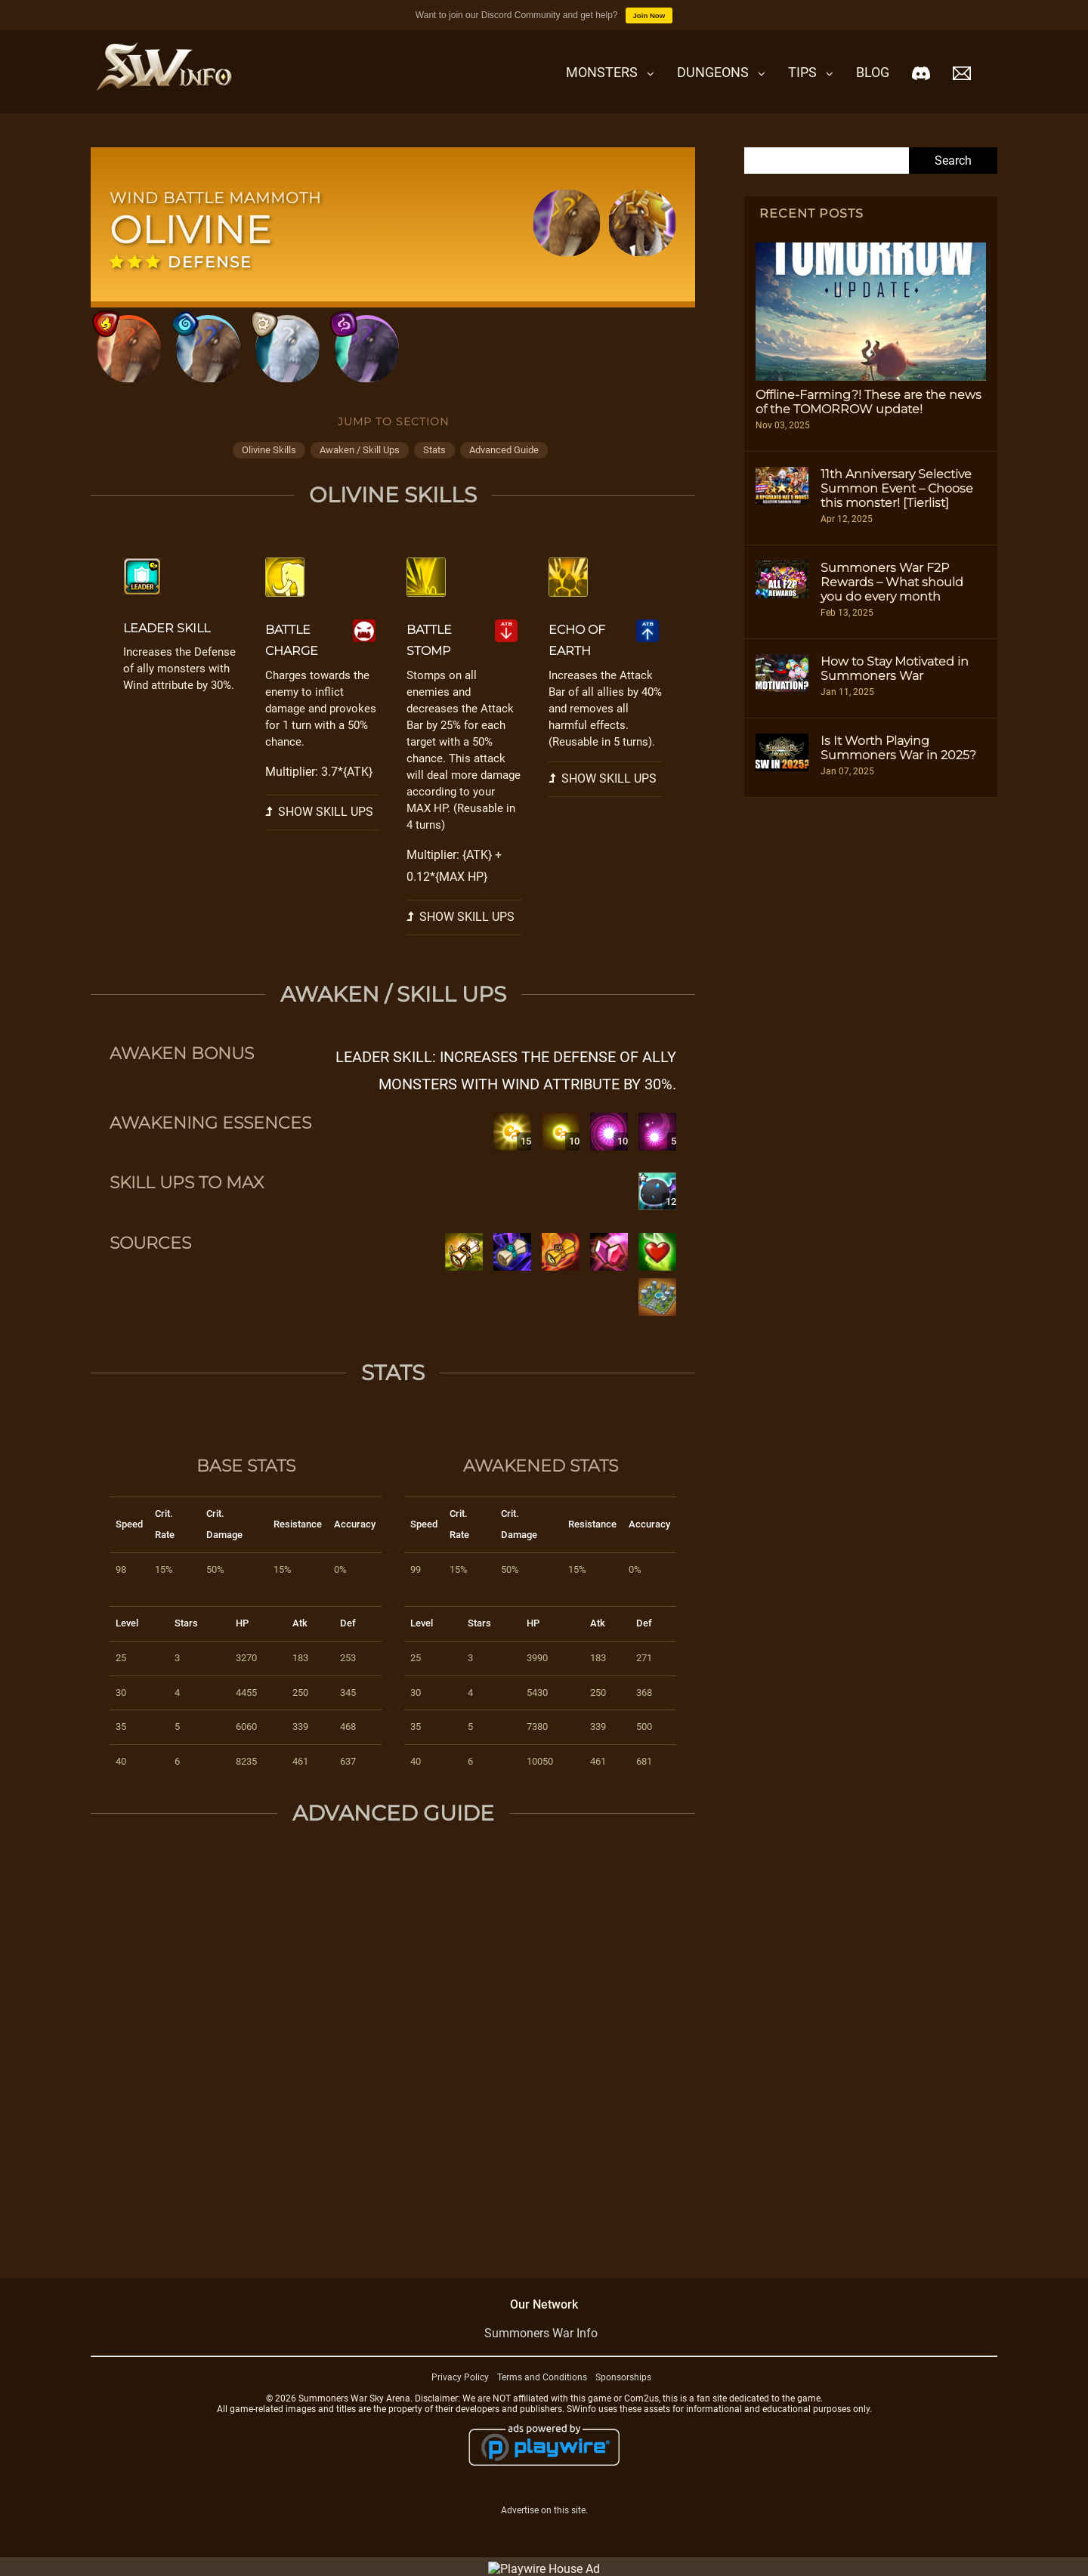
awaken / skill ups (360, 450)
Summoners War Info (541, 2333)
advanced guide (504, 450)
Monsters (602, 72)
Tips (802, 72)
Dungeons (713, 72)
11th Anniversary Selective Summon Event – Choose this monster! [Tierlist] (897, 488)
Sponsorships (623, 2377)
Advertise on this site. (544, 2510)
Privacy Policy (460, 2377)
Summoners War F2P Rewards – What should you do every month (892, 582)
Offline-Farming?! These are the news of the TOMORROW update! (868, 402)
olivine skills (269, 450)
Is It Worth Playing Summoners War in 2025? (898, 748)
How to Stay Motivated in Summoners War (895, 668)
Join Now (649, 15)
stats (434, 450)
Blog (872, 72)
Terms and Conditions (542, 2377)
